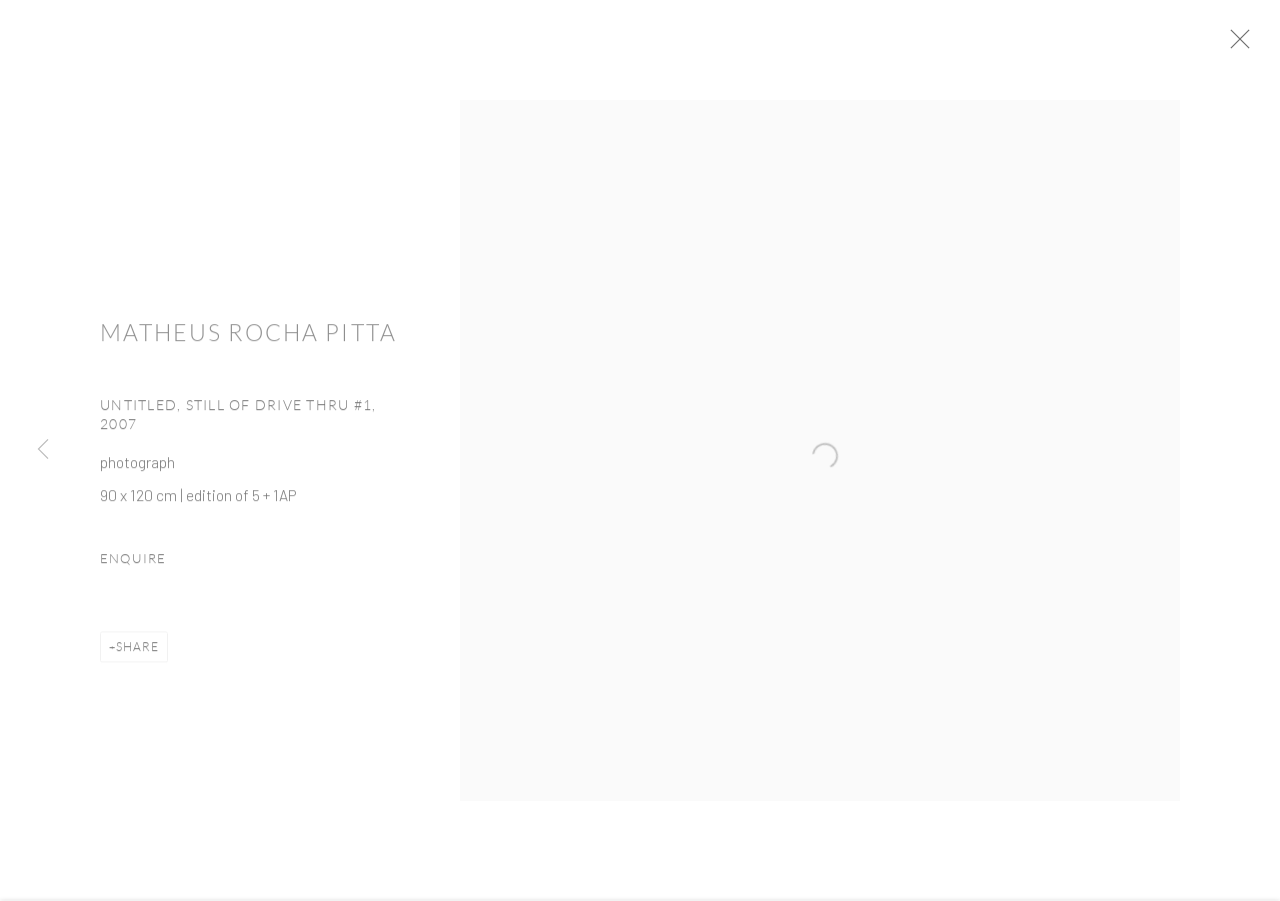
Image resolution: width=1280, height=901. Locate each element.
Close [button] (1252, 45)
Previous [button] (43, 450)
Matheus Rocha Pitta (248, 339)
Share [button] (137, 652)
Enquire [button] (133, 564)
